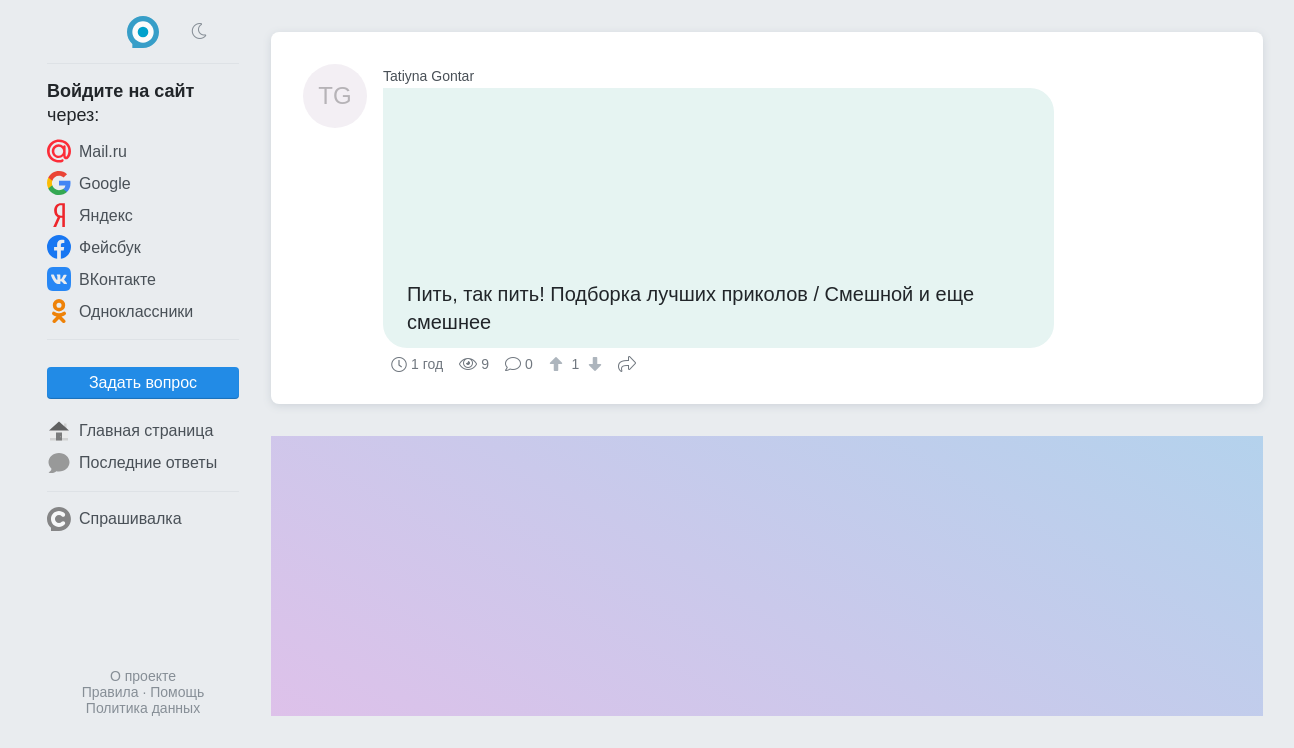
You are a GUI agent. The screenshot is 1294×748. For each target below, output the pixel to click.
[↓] (592, 364)
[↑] (558, 364)
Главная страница (130, 431)
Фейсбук (94, 247)
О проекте (143, 676)
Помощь (177, 692)
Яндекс (90, 215)
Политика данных (143, 708)
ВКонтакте (101, 279)
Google (89, 183)
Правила (110, 692)
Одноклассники (120, 311)
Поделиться (627, 362)
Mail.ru (87, 151)
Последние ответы (132, 463)
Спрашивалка (114, 519)
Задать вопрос (143, 382)
